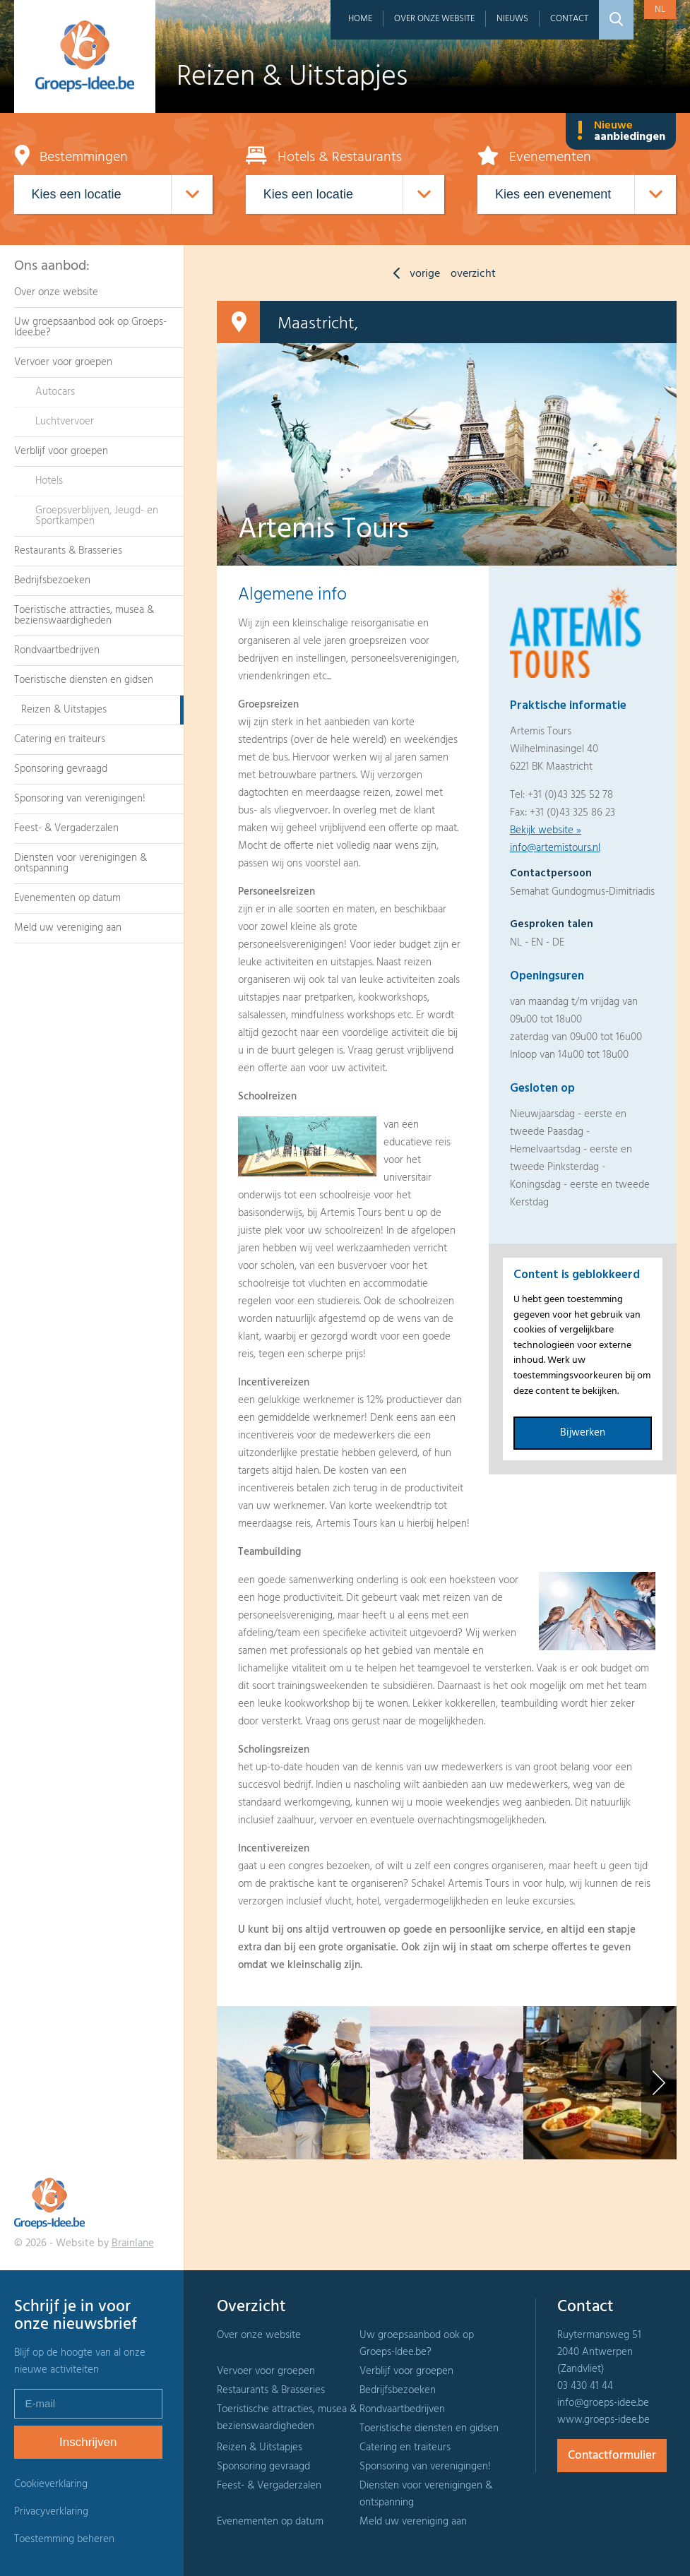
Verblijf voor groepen (61, 451)
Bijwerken (582, 1432)
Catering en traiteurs (59, 739)
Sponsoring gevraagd (60, 769)
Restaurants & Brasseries (68, 550)
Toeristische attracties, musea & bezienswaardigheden (84, 615)
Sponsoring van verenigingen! (79, 798)
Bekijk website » (545, 830)
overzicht (473, 274)
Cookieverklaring (51, 2484)
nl (660, 9)
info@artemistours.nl (555, 848)
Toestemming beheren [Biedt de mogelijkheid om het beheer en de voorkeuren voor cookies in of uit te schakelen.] (64, 2540)
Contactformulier (612, 2455)
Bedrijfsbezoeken (52, 580)
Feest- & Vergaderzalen (66, 828)
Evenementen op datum (67, 898)
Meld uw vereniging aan (67, 927)
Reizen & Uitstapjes (64, 709)
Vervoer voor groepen (63, 362)
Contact (569, 18)
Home (360, 18)
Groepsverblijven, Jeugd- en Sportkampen (96, 516)
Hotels (49, 480)
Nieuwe (620, 131)
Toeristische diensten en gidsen (83, 680)
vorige (413, 274)
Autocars (55, 391)
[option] (293, 2082)
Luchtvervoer (64, 421)
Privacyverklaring (51, 2511)
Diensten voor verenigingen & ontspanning (80, 863)
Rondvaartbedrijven (57, 650)
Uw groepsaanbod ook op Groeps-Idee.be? (90, 327)
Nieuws (512, 18)
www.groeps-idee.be (603, 2419)
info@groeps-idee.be (603, 2403)
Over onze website (434, 18)
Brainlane (133, 2243)
